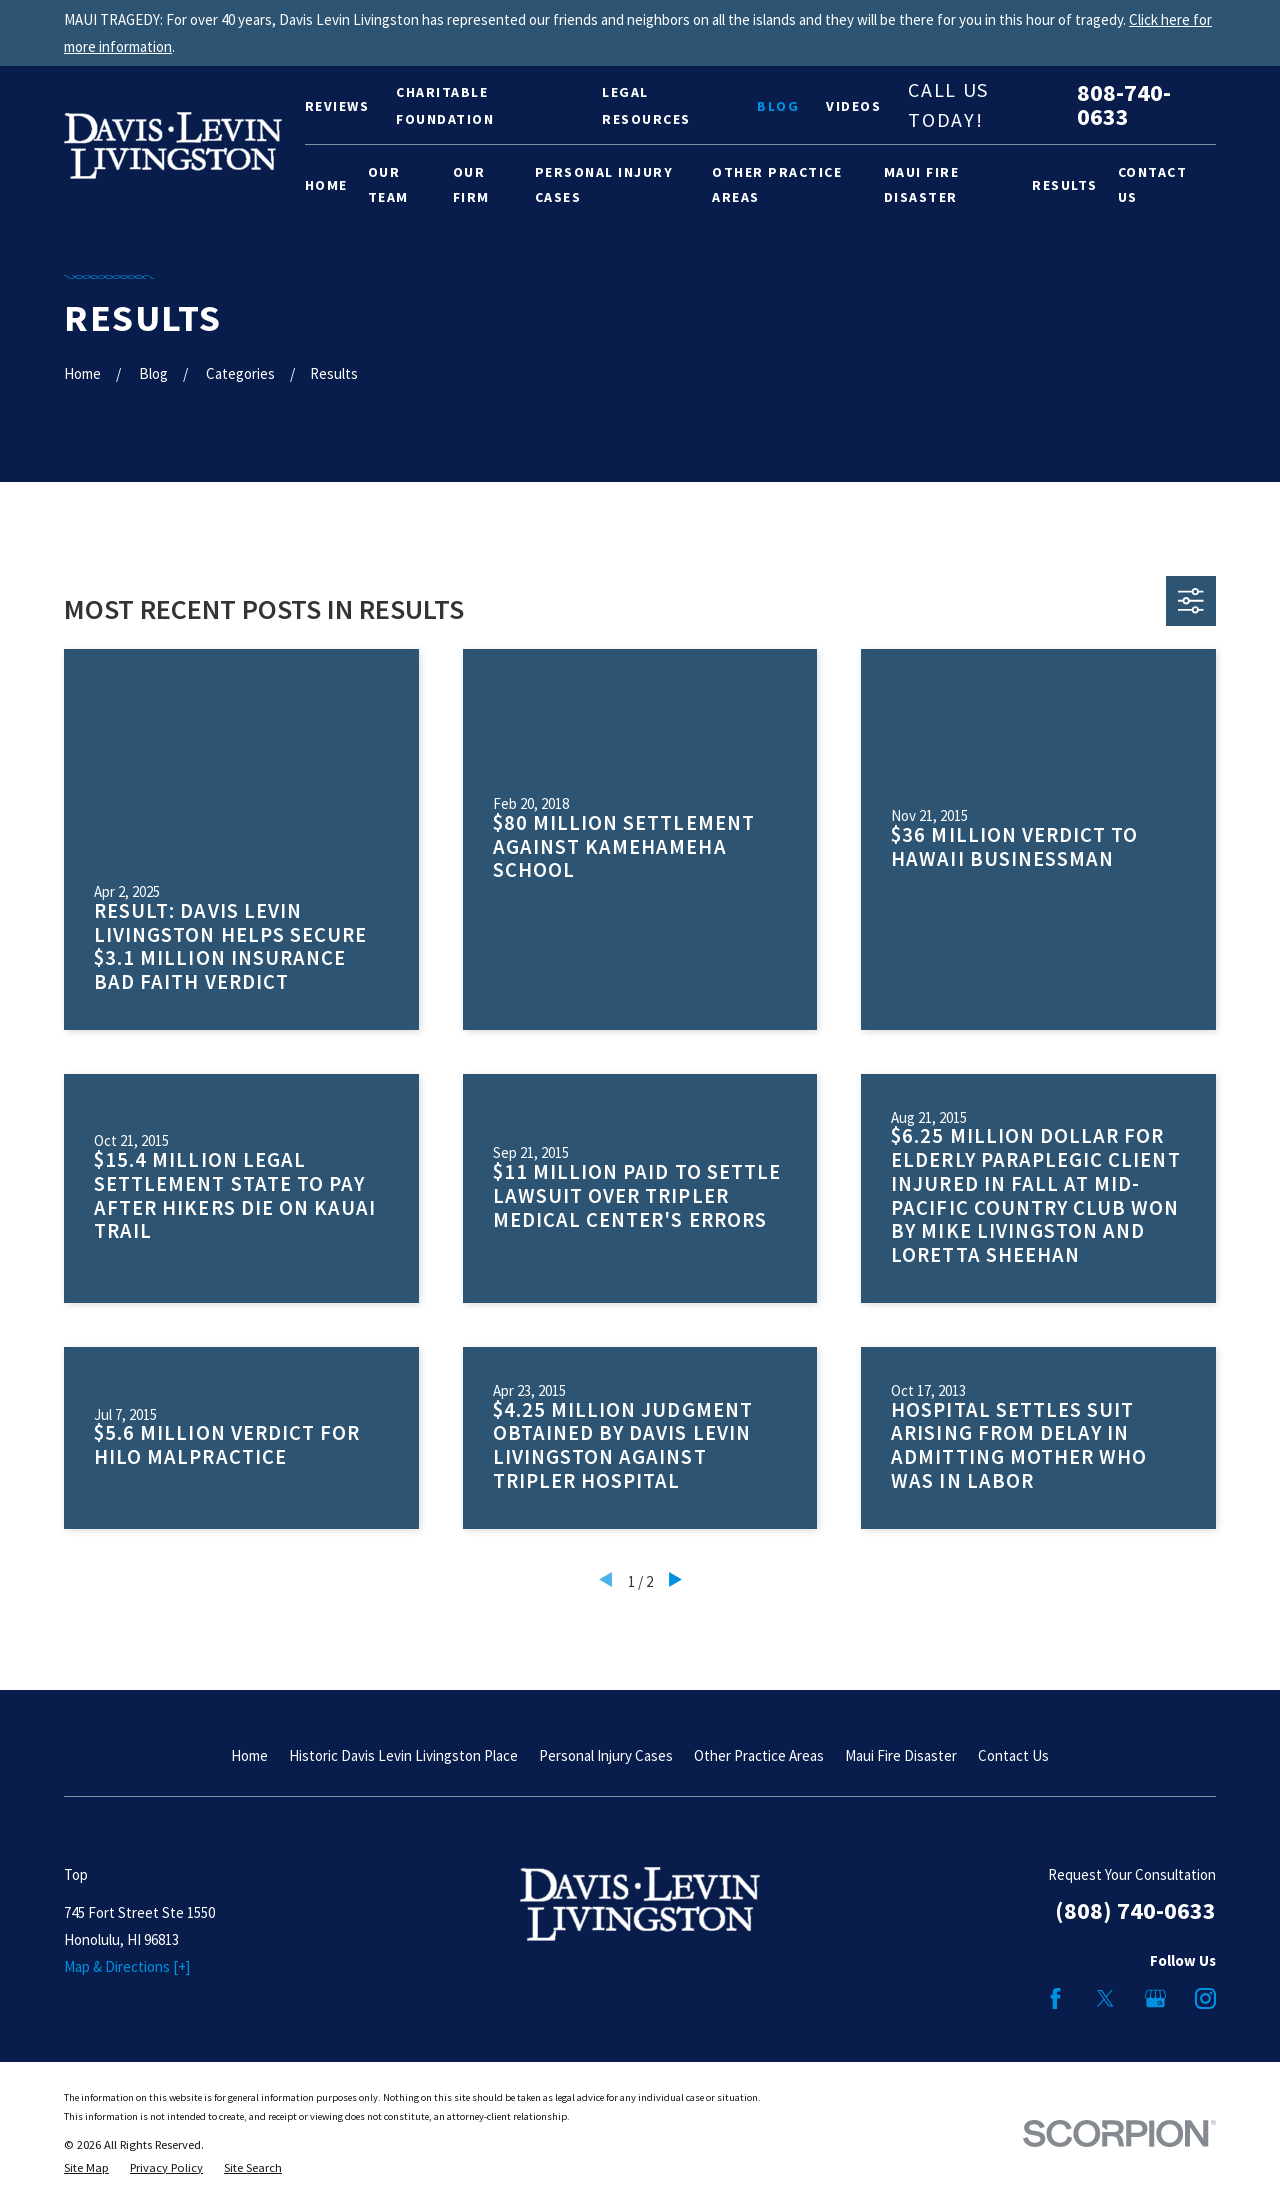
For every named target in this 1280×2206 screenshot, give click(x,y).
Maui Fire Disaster (901, 1755)
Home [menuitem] (326, 185)
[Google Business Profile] (1155, 1998)
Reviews (337, 106)
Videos (853, 106)
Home (249, 1755)
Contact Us (1013, 1755)
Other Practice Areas (759, 1755)
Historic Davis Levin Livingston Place (403, 1755)
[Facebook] (1055, 1998)
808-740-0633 (1124, 105)
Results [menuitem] (1065, 185)
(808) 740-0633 (1135, 1910)
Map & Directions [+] (127, 1966)
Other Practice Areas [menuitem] (777, 184)
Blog (778, 106)
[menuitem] (86, 2168)
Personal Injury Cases (606, 1755)
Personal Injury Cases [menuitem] (604, 184)
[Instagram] (1205, 1998)
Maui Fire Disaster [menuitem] (922, 184)
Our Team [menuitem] (388, 184)
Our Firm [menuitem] (471, 184)
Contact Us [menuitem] (1153, 184)
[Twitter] (1105, 1998)
